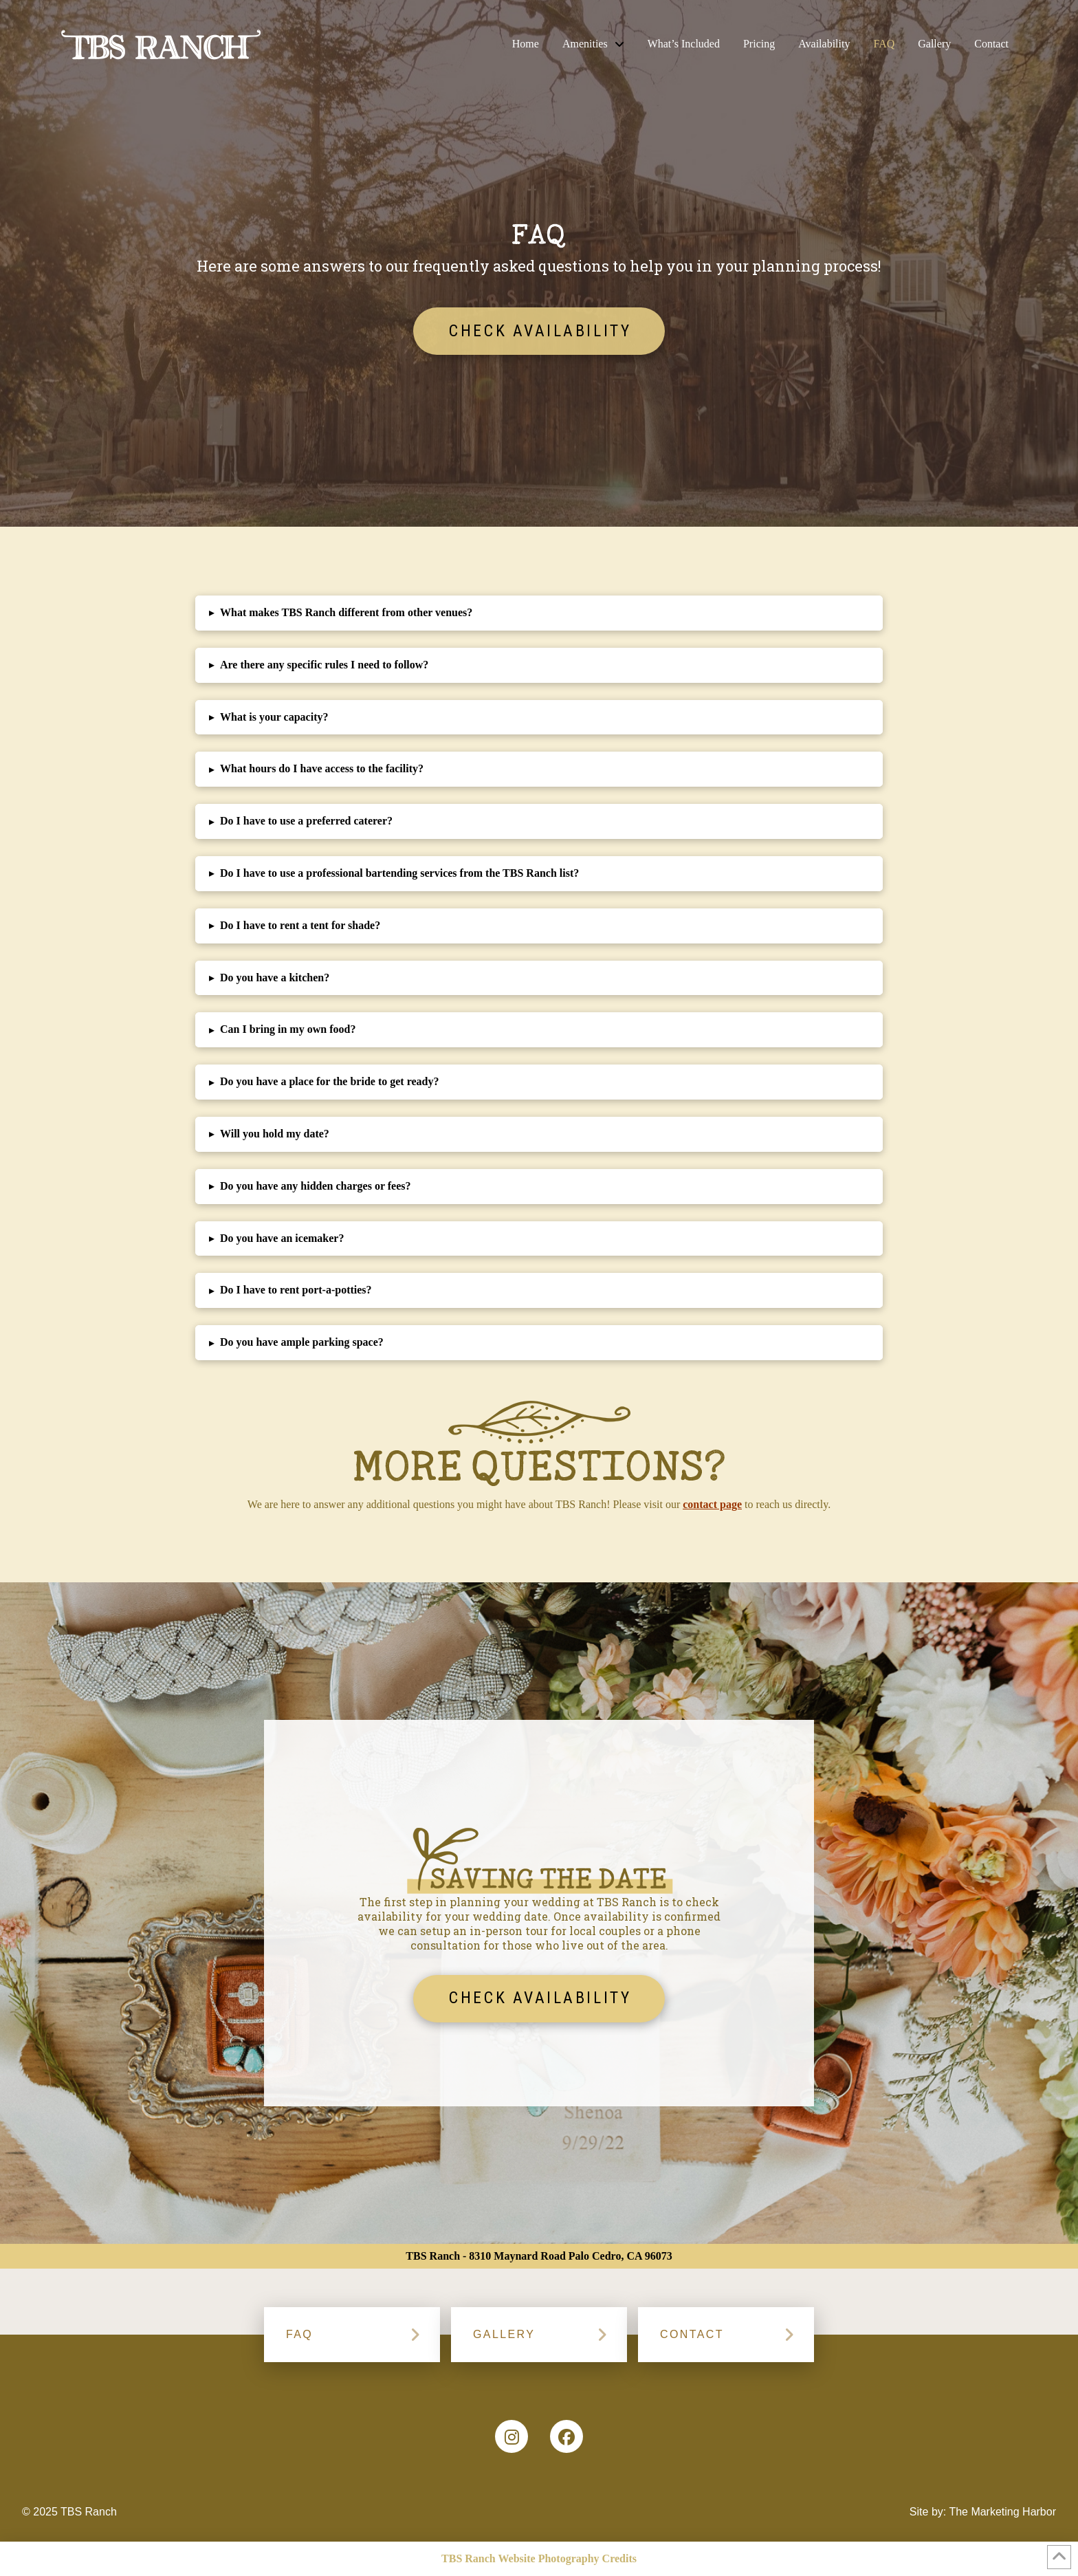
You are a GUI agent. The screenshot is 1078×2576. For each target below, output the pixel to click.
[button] (539, 613)
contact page (712, 1504)
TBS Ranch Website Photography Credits (539, 2558)
